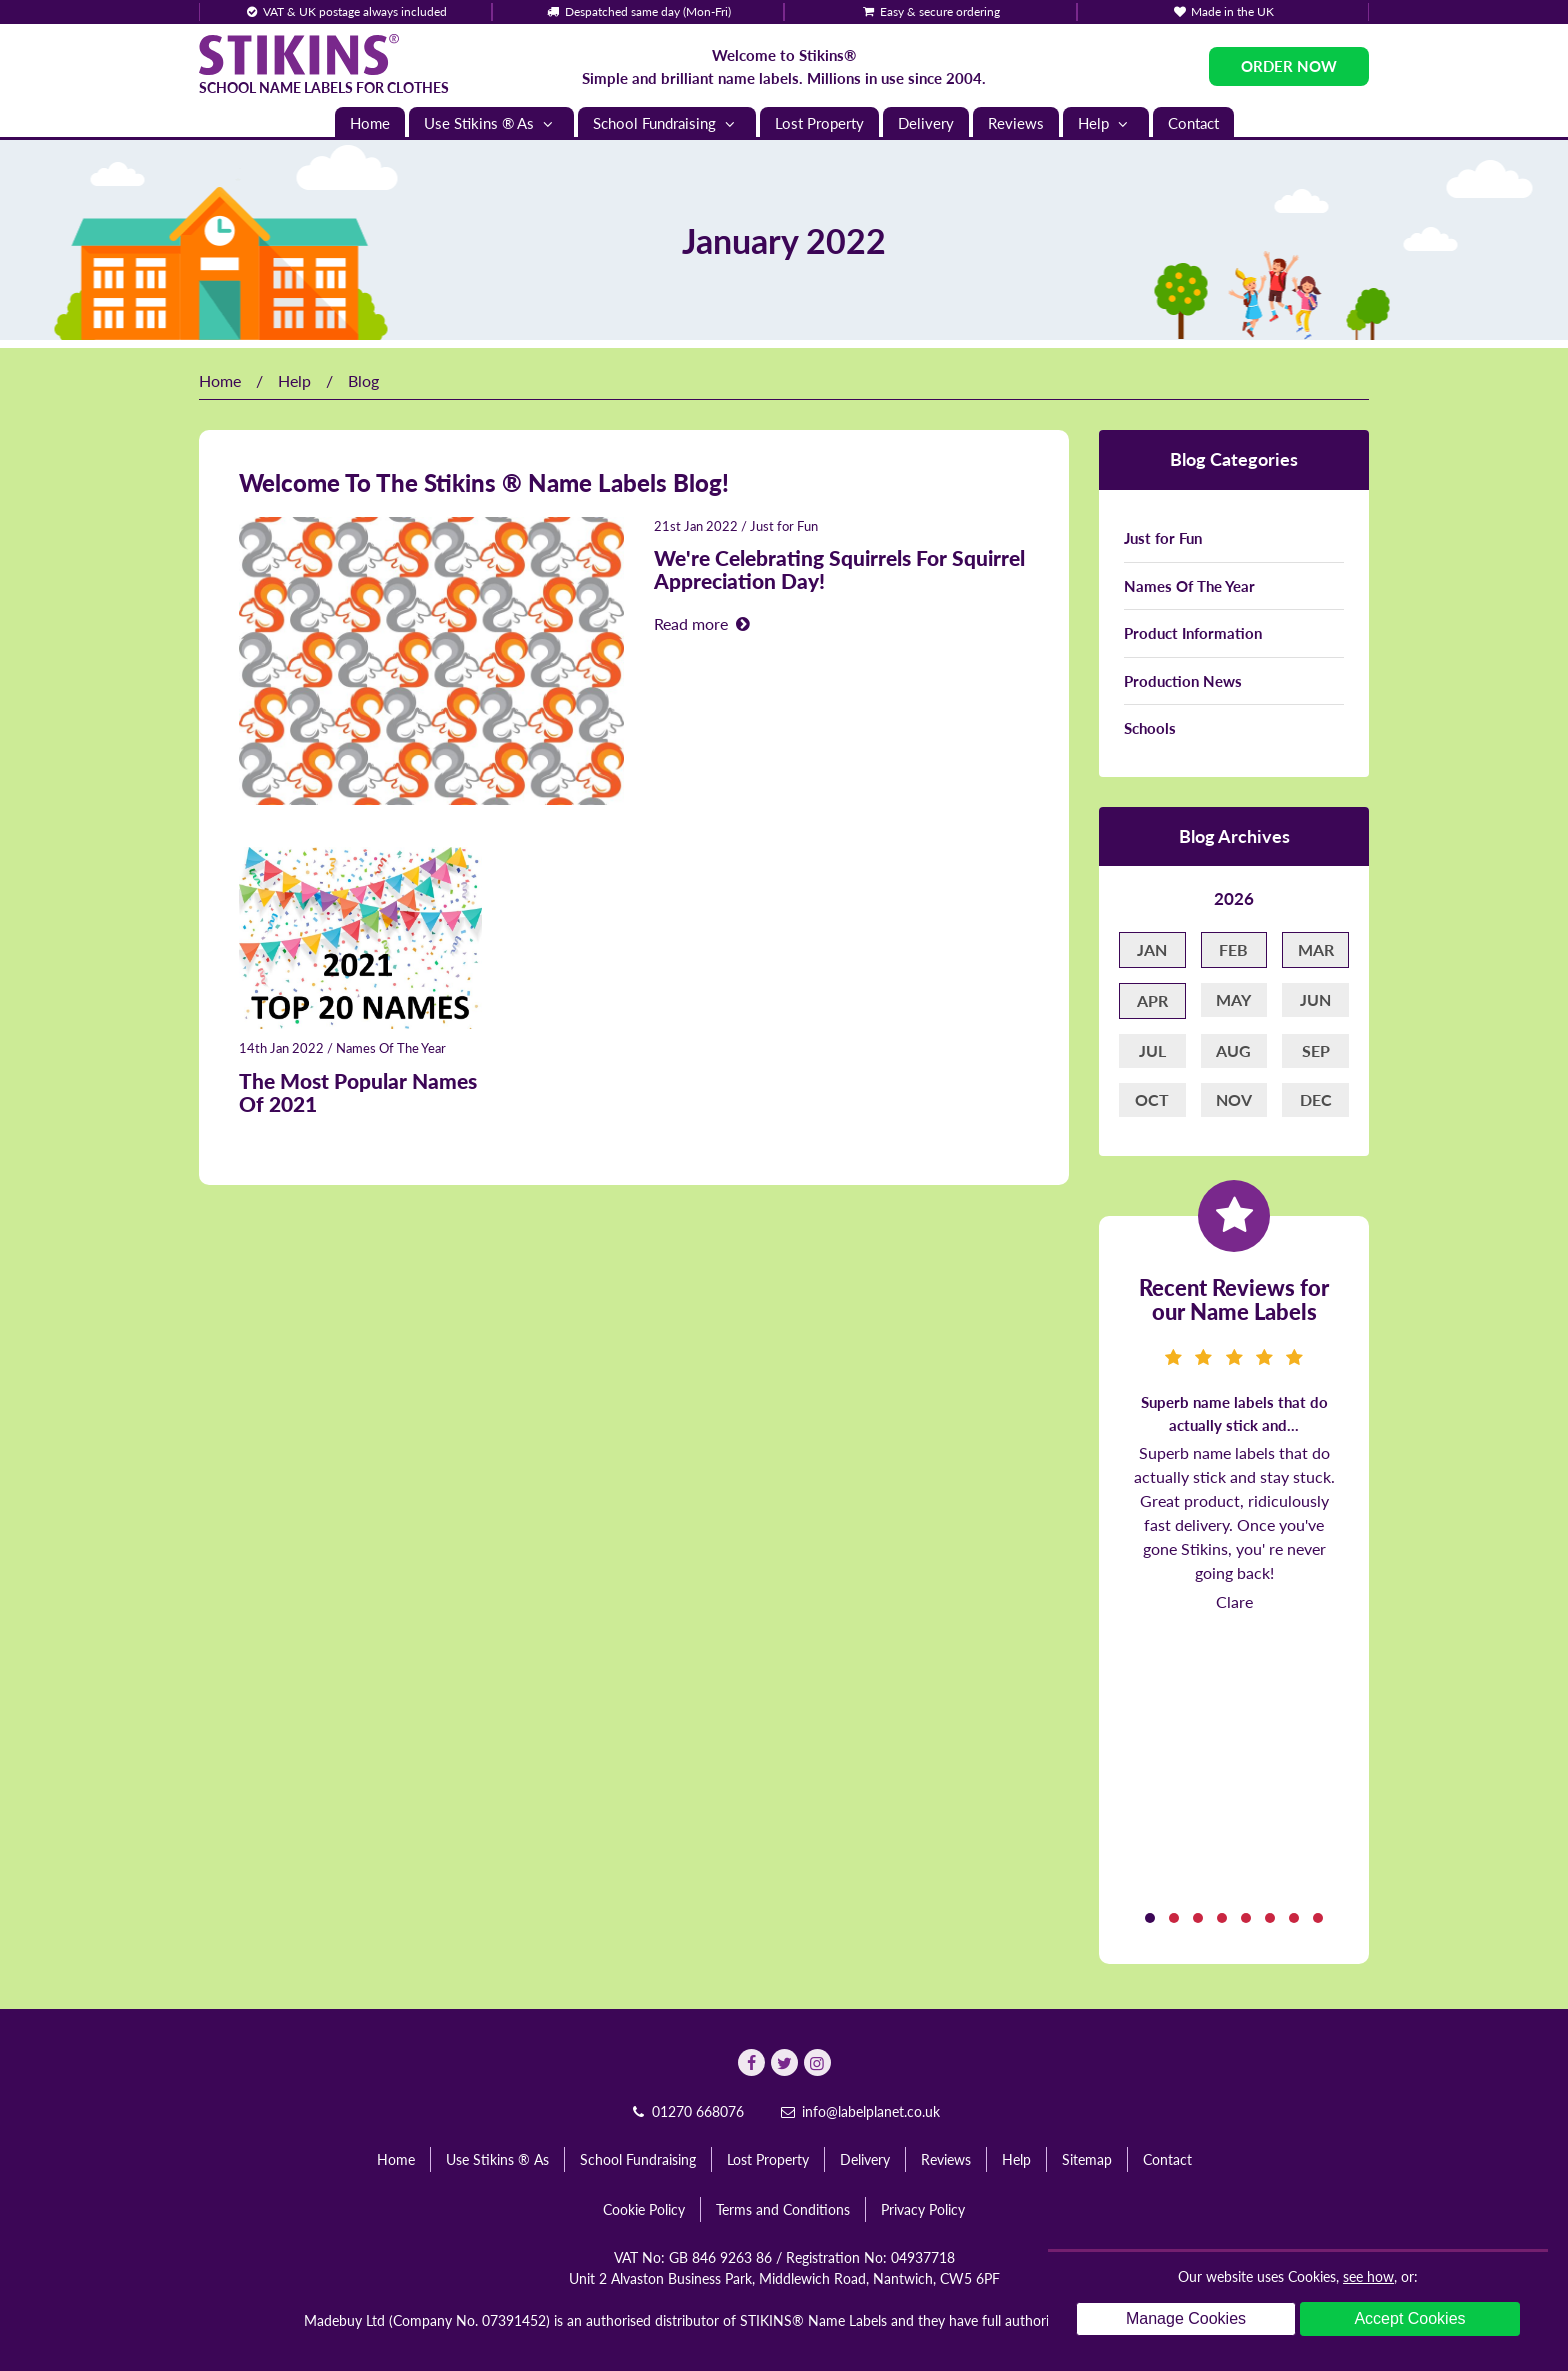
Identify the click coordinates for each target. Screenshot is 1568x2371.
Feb (1233, 949)
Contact (1193, 123)
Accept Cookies (1409, 2318)
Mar (1316, 949)
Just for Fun (784, 526)
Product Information (1193, 633)
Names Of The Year (391, 1048)
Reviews (1016, 123)
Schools (1150, 728)
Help (1106, 123)
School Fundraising (667, 123)
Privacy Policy (923, 2209)
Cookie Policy (644, 2209)
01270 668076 (686, 2111)
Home (370, 123)
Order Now (1289, 66)
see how (1368, 2276)
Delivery (926, 123)
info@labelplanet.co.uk (859, 2111)
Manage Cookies (1186, 2318)
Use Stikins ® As (491, 123)
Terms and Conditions (783, 2209)
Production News (1183, 681)
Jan (1152, 949)
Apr (1152, 1000)
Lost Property (819, 123)
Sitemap (1087, 2159)
